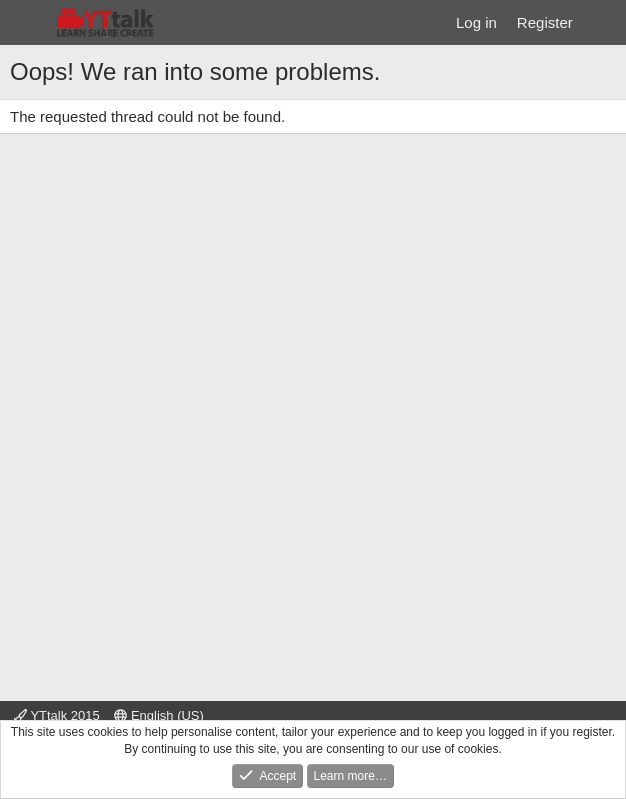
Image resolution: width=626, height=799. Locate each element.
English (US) (159, 715)
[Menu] (27, 23)
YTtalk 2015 (57, 715)
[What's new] (602, 22)
